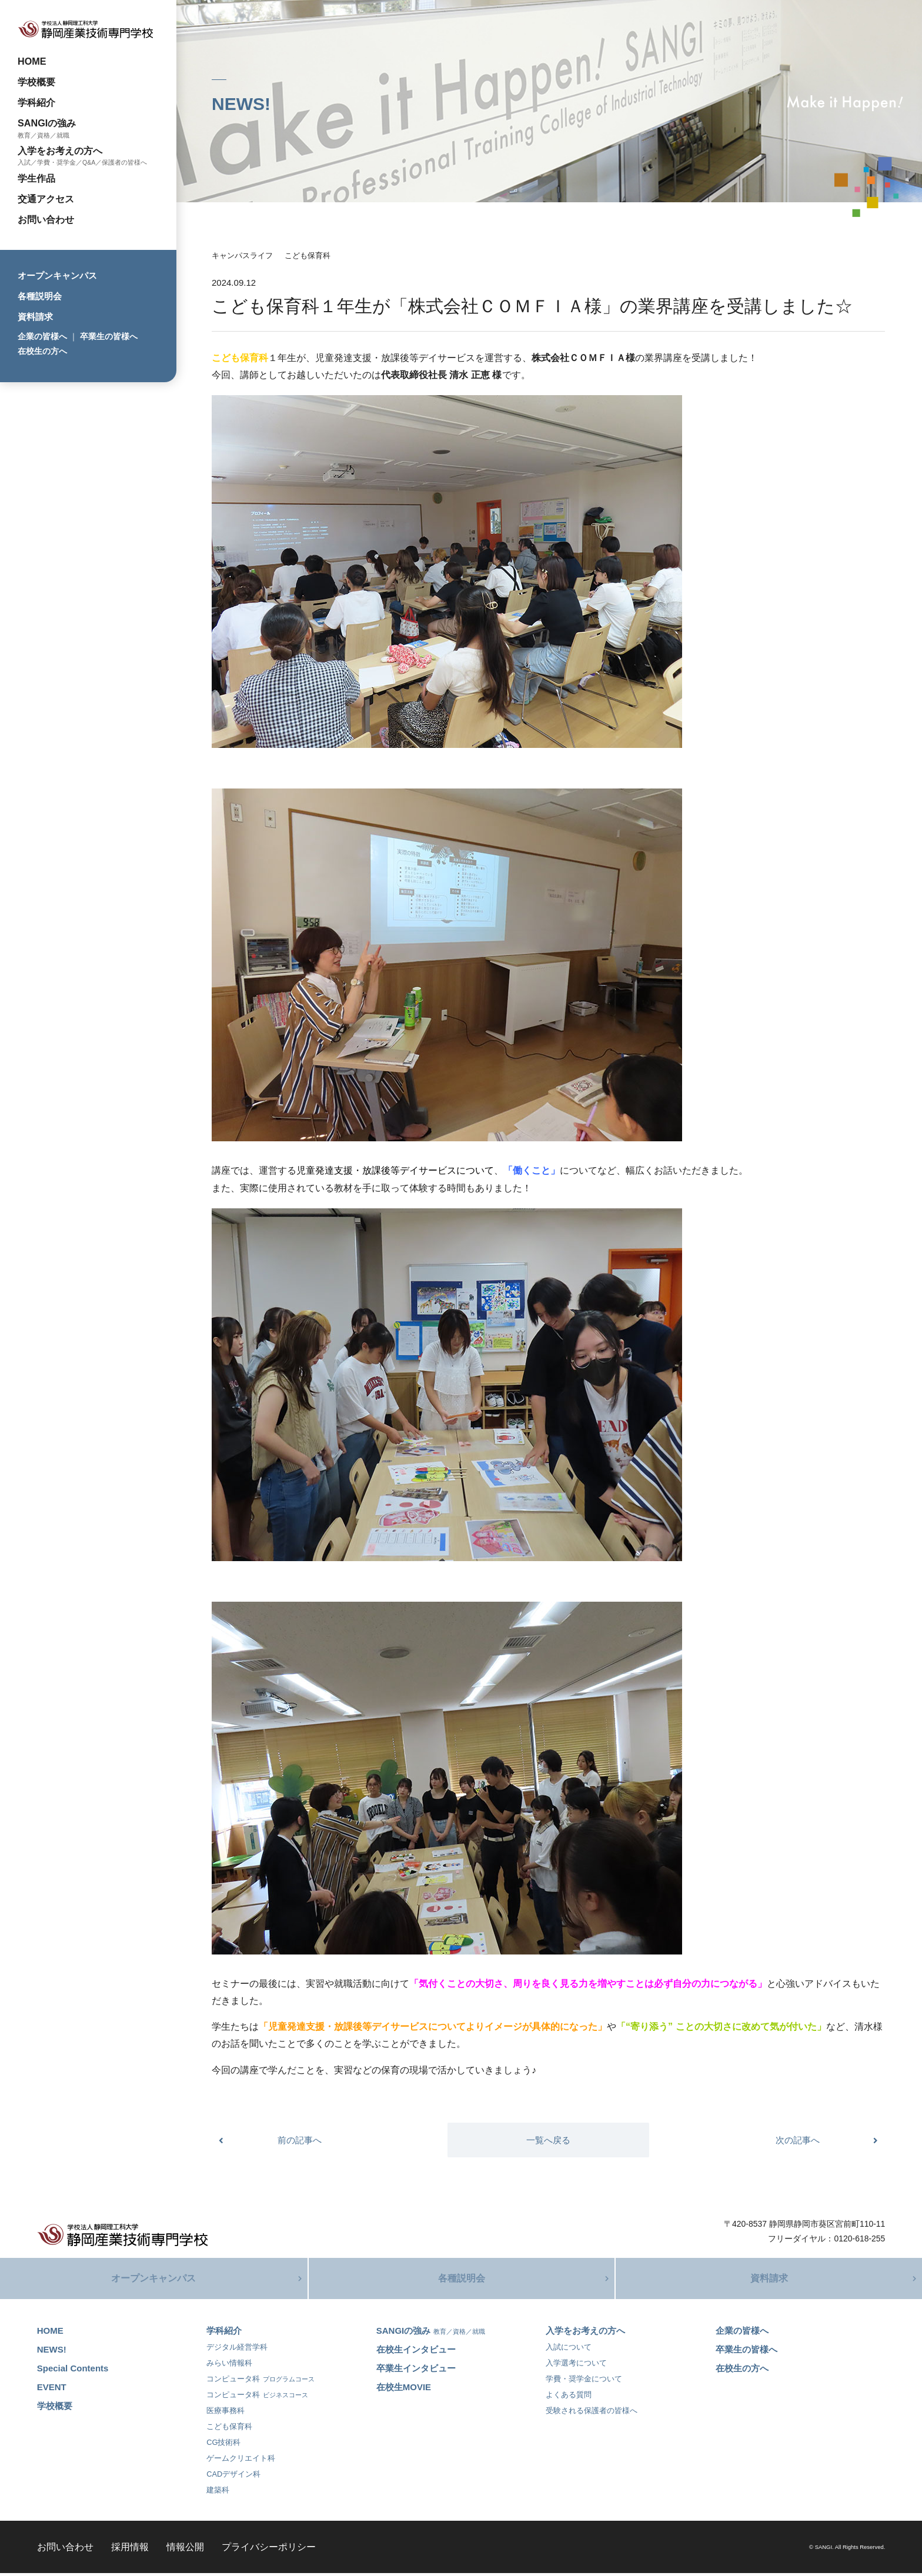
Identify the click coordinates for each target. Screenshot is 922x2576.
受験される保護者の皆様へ (591, 2413)
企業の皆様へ (42, 336)
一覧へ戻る (548, 2140)
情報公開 (185, 2549)
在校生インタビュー (416, 2352)
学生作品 (36, 178)
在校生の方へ (42, 351)
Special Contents (73, 2371)
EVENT (51, 2390)
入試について (569, 2350)
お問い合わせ (46, 219)
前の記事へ (300, 2140)
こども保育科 (307, 255)
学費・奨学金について (584, 2381)
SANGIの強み (47, 123)
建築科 (217, 2492)
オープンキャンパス (57, 275)
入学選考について (576, 2365)
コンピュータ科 (260, 2381)
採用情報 (130, 2549)
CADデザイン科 (233, 2477)
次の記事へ (798, 2140)
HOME (32, 61)
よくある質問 (569, 2397)
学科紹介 (36, 102)
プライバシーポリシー (269, 2549)
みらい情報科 (229, 2365)
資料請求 (35, 317)
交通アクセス (46, 198)
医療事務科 (225, 2413)
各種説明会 (40, 296)
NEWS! (51, 2352)
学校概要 (36, 81)
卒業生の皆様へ (109, 336)
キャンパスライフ (242, 255)
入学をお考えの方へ (60, 150)
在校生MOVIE (403, 2390)
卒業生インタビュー (416, 2371)
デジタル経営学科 (237, 2350)
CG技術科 (223, 2445)
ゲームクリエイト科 (240, 2461)
